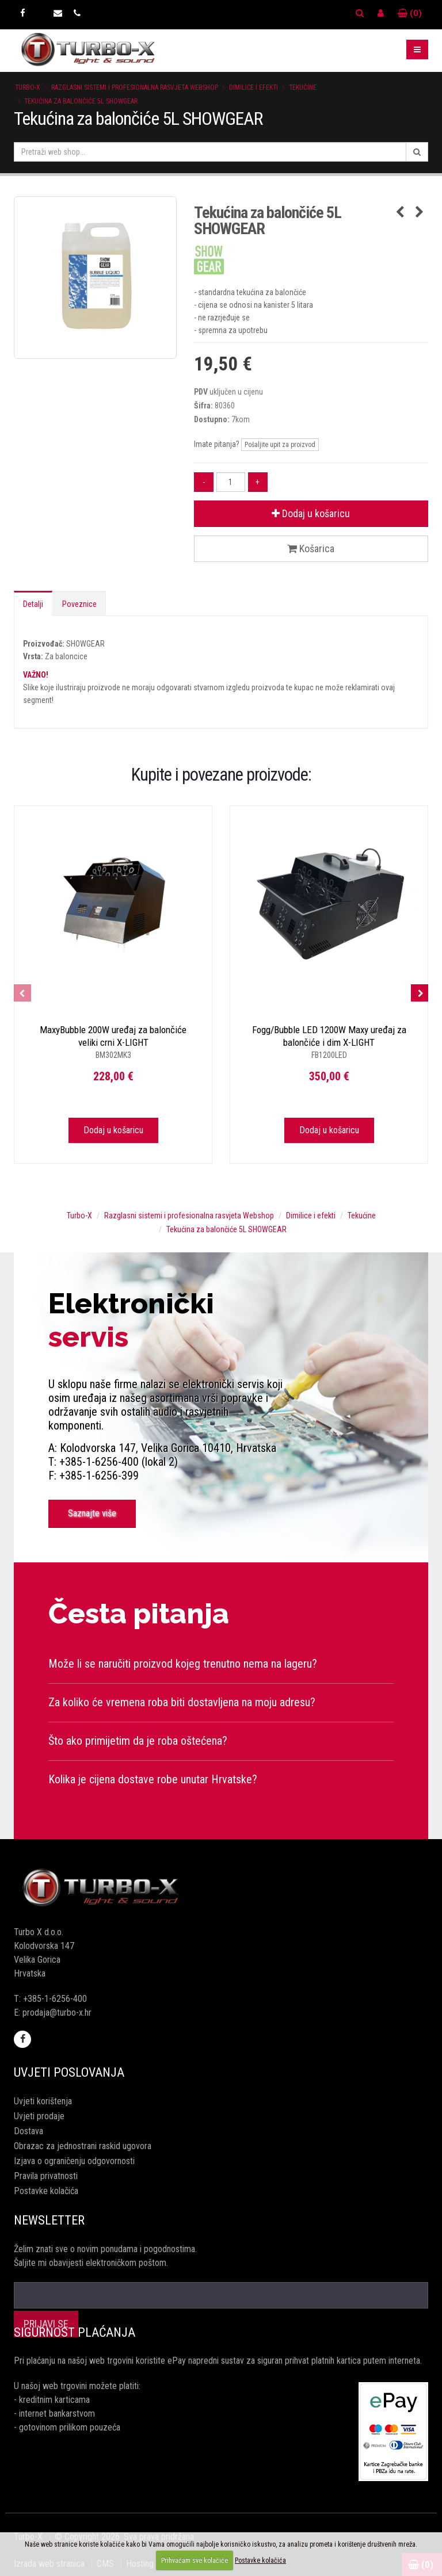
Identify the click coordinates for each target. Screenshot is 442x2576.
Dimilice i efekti (253, 87)
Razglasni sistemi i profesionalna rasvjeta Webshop (134, 87)
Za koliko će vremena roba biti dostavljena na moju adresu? (181, 1702)
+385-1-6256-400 (55, 1998)
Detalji (33, 604)
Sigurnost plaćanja (74, 2332)
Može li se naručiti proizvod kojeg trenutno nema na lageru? (182, 1664)
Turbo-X (27, 87)
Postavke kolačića (46, 2190)
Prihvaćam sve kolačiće (194, 2560)
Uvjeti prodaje (39, 2116)
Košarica (310, 548)
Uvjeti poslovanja (69, 2072)
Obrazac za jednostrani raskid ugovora (82, 2146)
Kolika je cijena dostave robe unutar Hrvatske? (152, 1779)
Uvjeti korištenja (43, 2101)
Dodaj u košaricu (311, 513)
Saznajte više (92, 1513)
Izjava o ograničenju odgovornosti (74, 2160)
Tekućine (303, 87)
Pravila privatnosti (46, 2175)
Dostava (28, 2131)
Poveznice (79, 604)
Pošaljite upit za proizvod (280, 445)
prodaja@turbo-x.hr (57, 2012)
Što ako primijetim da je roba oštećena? (137, 1741)
